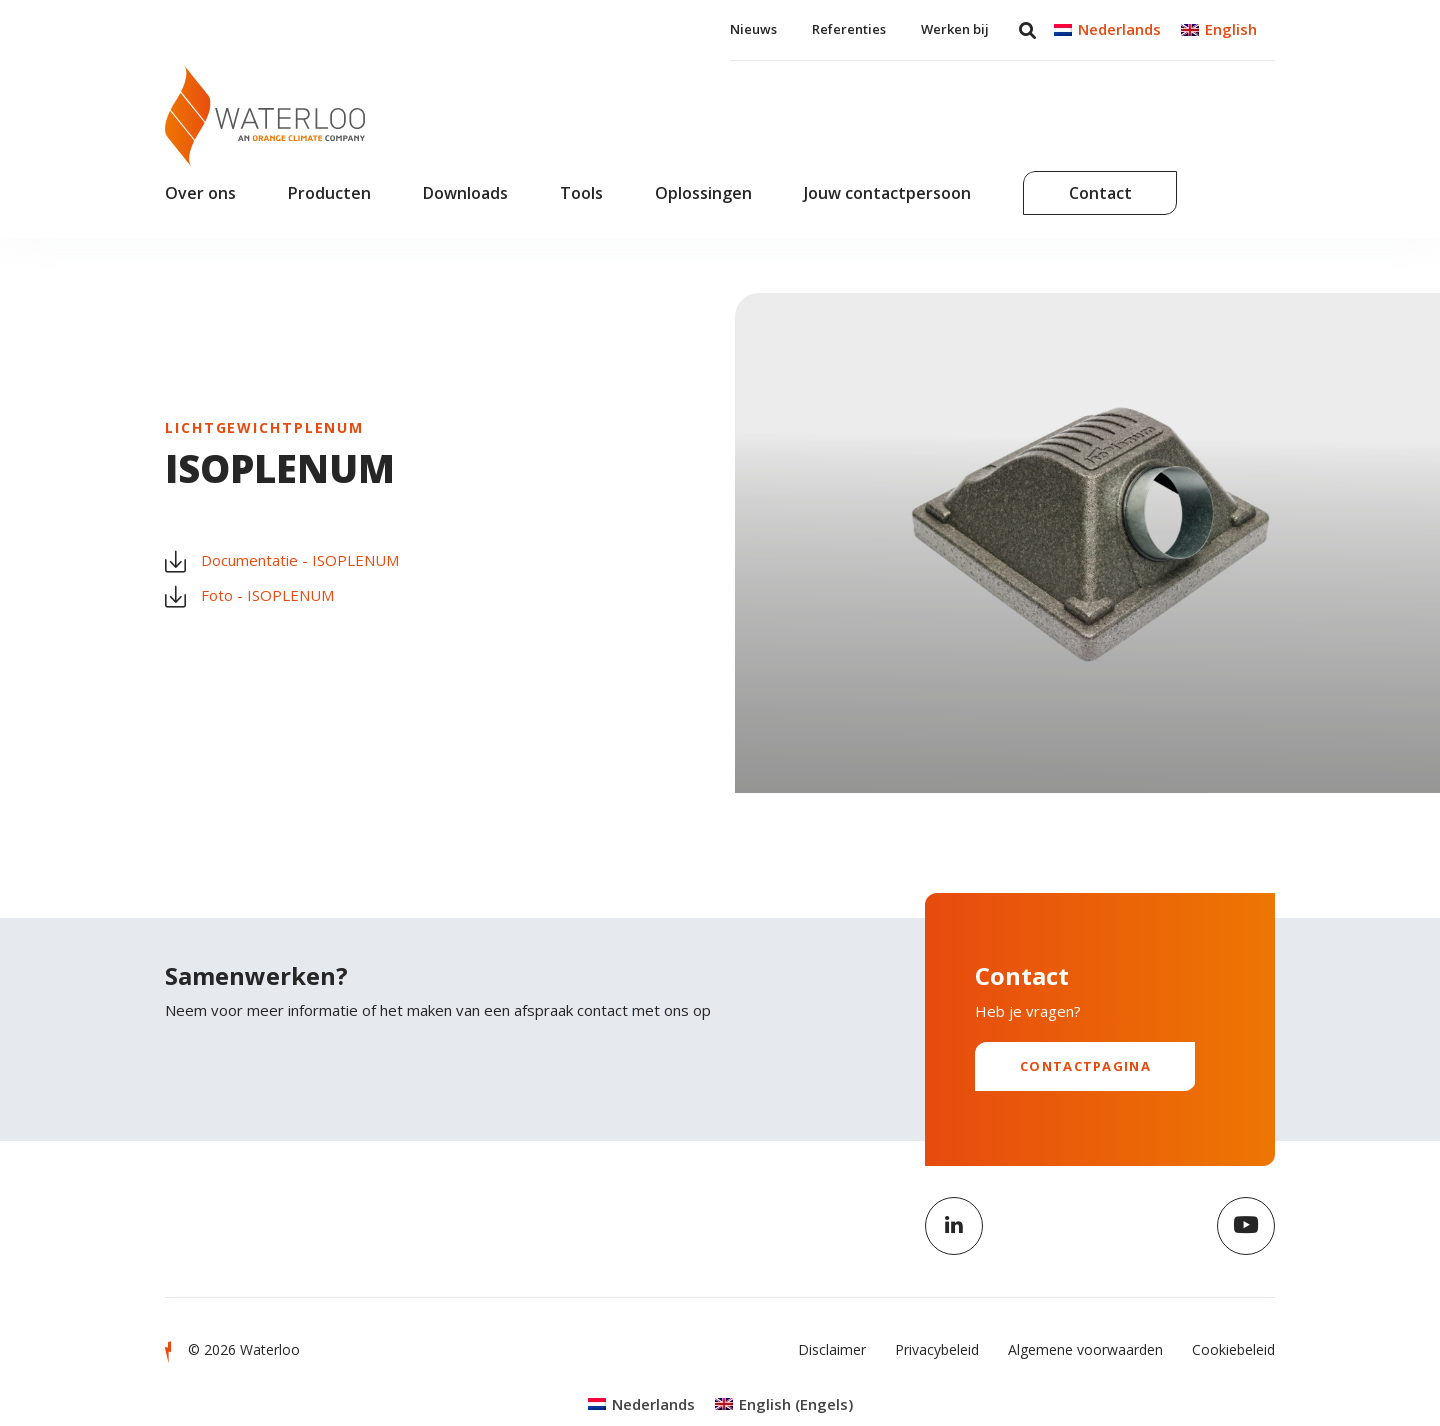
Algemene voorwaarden (1085, 1349)
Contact (1100, 193)
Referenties (849, 29)
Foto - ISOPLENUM (249, 596)
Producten (329, 193)
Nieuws (753, 29)
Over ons (200, 193)
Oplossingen (703, 193)
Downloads (465, 193)
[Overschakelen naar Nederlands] (1107, 29)
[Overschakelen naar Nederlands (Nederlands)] (641, 1404)
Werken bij (955, 29)
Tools (581, 193)
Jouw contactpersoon (887, 193)
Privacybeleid (937, 1349)
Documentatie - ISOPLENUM (282, 561)
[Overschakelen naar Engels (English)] (784, 1404)
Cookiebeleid (1233, 1349)
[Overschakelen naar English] (1219, 29)
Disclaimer (832, 1349)
